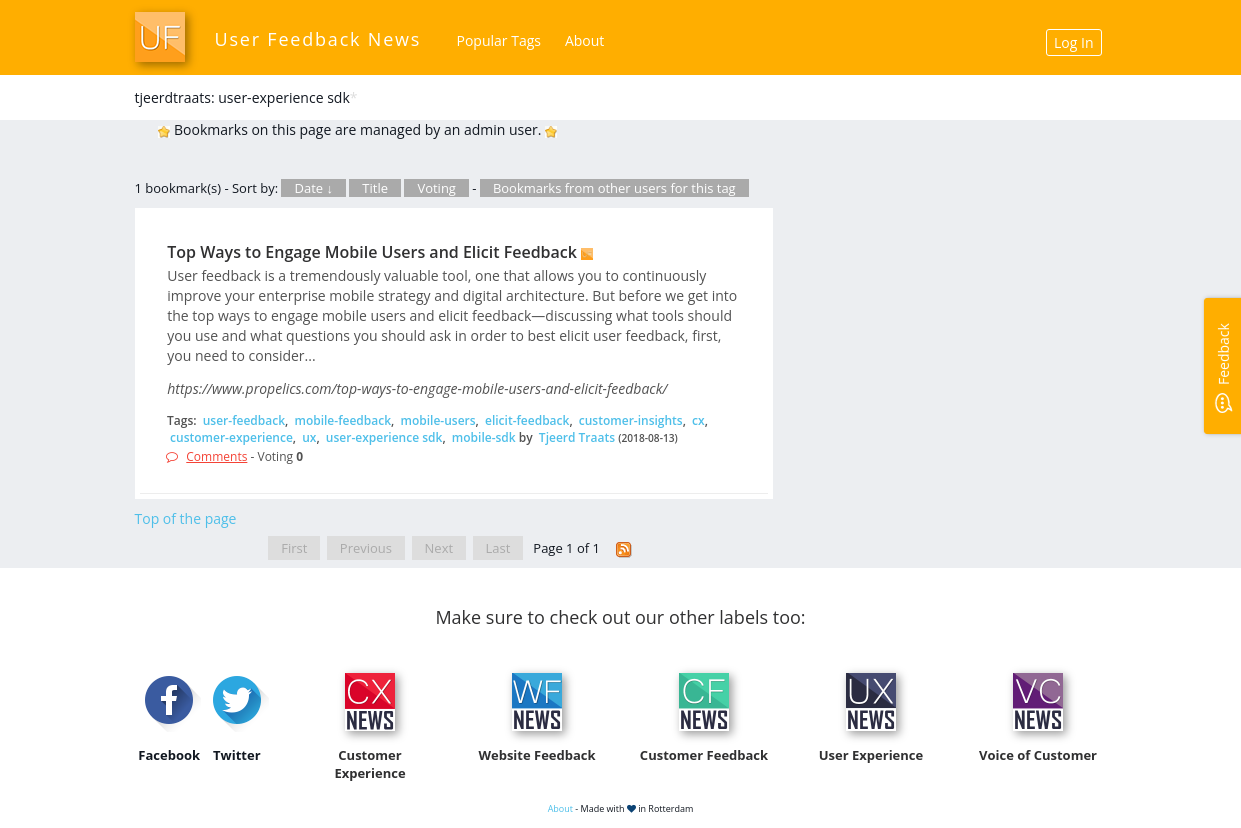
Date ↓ (313, 188)
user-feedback (244, 420)
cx (698, 420)
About (584, 40)
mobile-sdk (484, 437)
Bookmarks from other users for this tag (614, 188)
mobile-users (437, 420)
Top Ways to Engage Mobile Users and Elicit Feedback (372, 252)
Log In (1073, 42)
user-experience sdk (384, 437)
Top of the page (186, 518)
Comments (216, 456)
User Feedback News (318, 39)
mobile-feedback (342, 420)
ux (309, 437)
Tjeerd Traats (577, 437)
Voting (436, 188)
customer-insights (631, 420)
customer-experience (231, 437)
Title (375, 188)
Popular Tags (499, 40)
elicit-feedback (527, 420)
